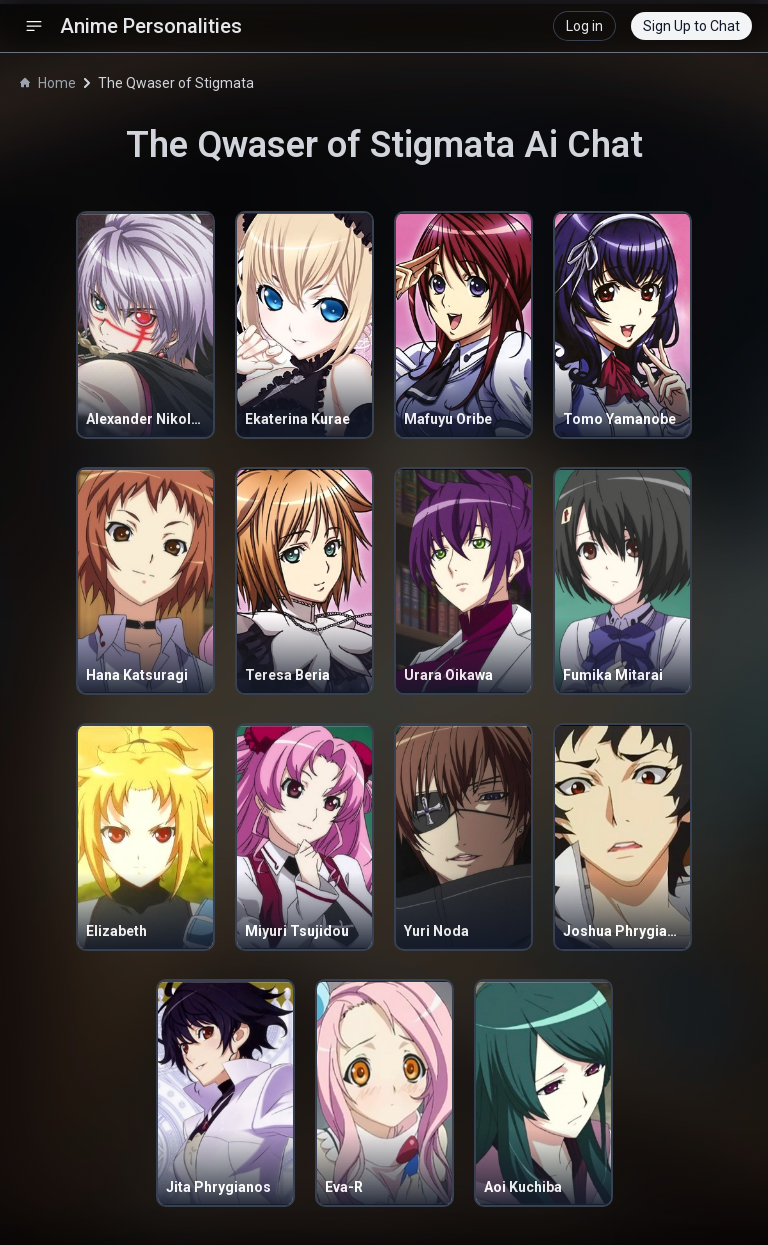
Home (48, 83)
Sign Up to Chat (691, 26)
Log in (584, 26)
